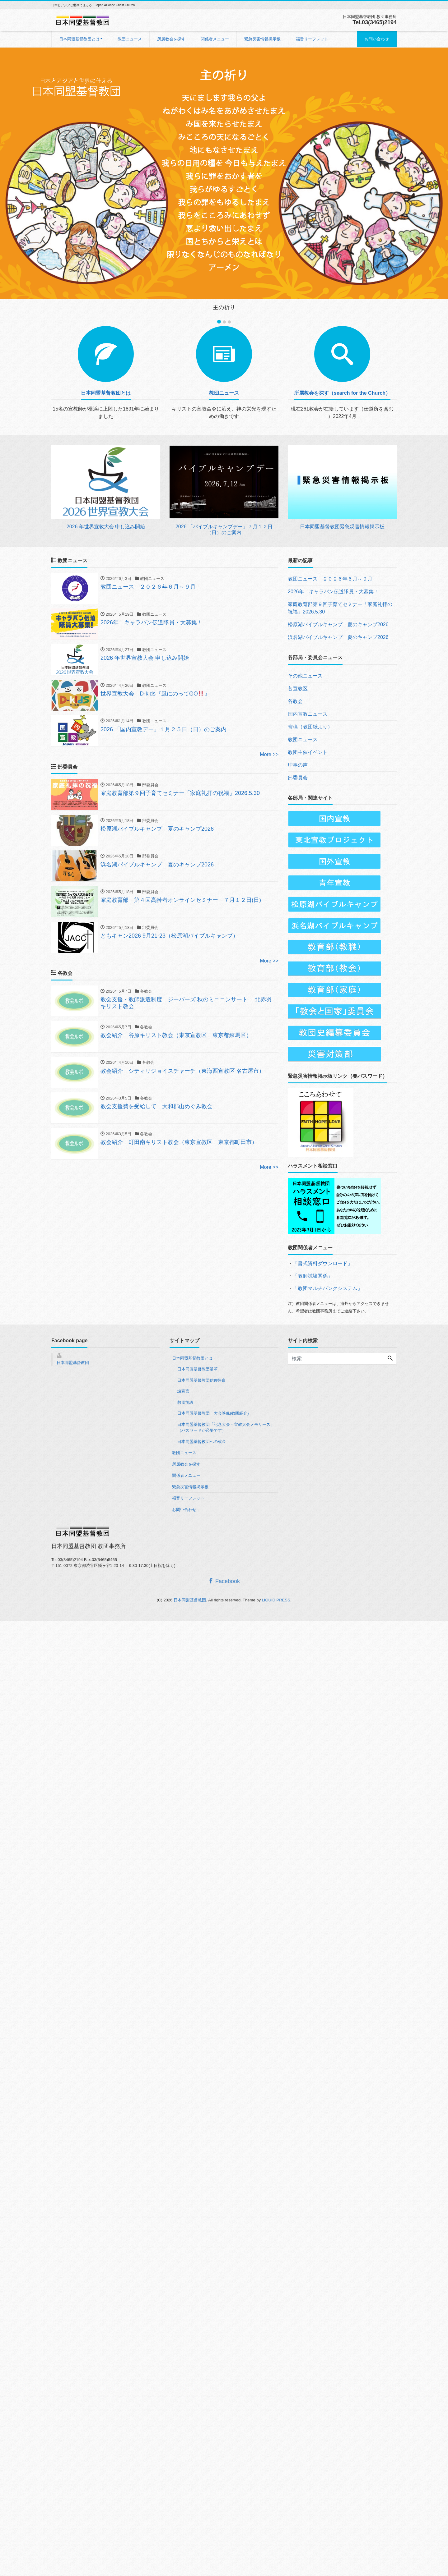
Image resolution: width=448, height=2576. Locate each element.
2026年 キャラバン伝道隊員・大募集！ (333, 591)
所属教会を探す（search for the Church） (342, 393)
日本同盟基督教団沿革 (197, 1369)
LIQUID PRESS (276, 1600)
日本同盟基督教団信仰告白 (201, 1380)
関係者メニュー (215, 39)
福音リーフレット (312, 39)
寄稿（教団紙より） (310, 726)
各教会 (295, 701)
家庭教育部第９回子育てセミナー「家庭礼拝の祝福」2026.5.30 (340, 608)
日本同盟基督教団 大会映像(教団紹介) (213, 1413)
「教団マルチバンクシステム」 (327, 1288)
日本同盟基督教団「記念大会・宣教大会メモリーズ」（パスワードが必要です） (225, 1427)
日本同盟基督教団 (73, 1362)
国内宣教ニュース (308, 714)
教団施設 (185, 1402)
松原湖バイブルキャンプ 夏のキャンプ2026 (338, 624)
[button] (33, 182)
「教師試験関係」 (313, 1276)
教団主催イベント (308, 752)
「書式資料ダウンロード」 (322, 1263)
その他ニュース (305, 675)
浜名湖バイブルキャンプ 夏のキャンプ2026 (338, 637)
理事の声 (298, 765)
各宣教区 (298, 688)
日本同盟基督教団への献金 (201, 1441)
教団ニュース (130, 39)
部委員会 (298, 777)
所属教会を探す (171, 39)
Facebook (224, 1581)
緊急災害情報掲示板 (262, 39)
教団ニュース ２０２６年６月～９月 (330, 578)
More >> (269, 758)
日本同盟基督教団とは (79, 39)
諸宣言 (183, 1391)
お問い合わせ (377, 39)
